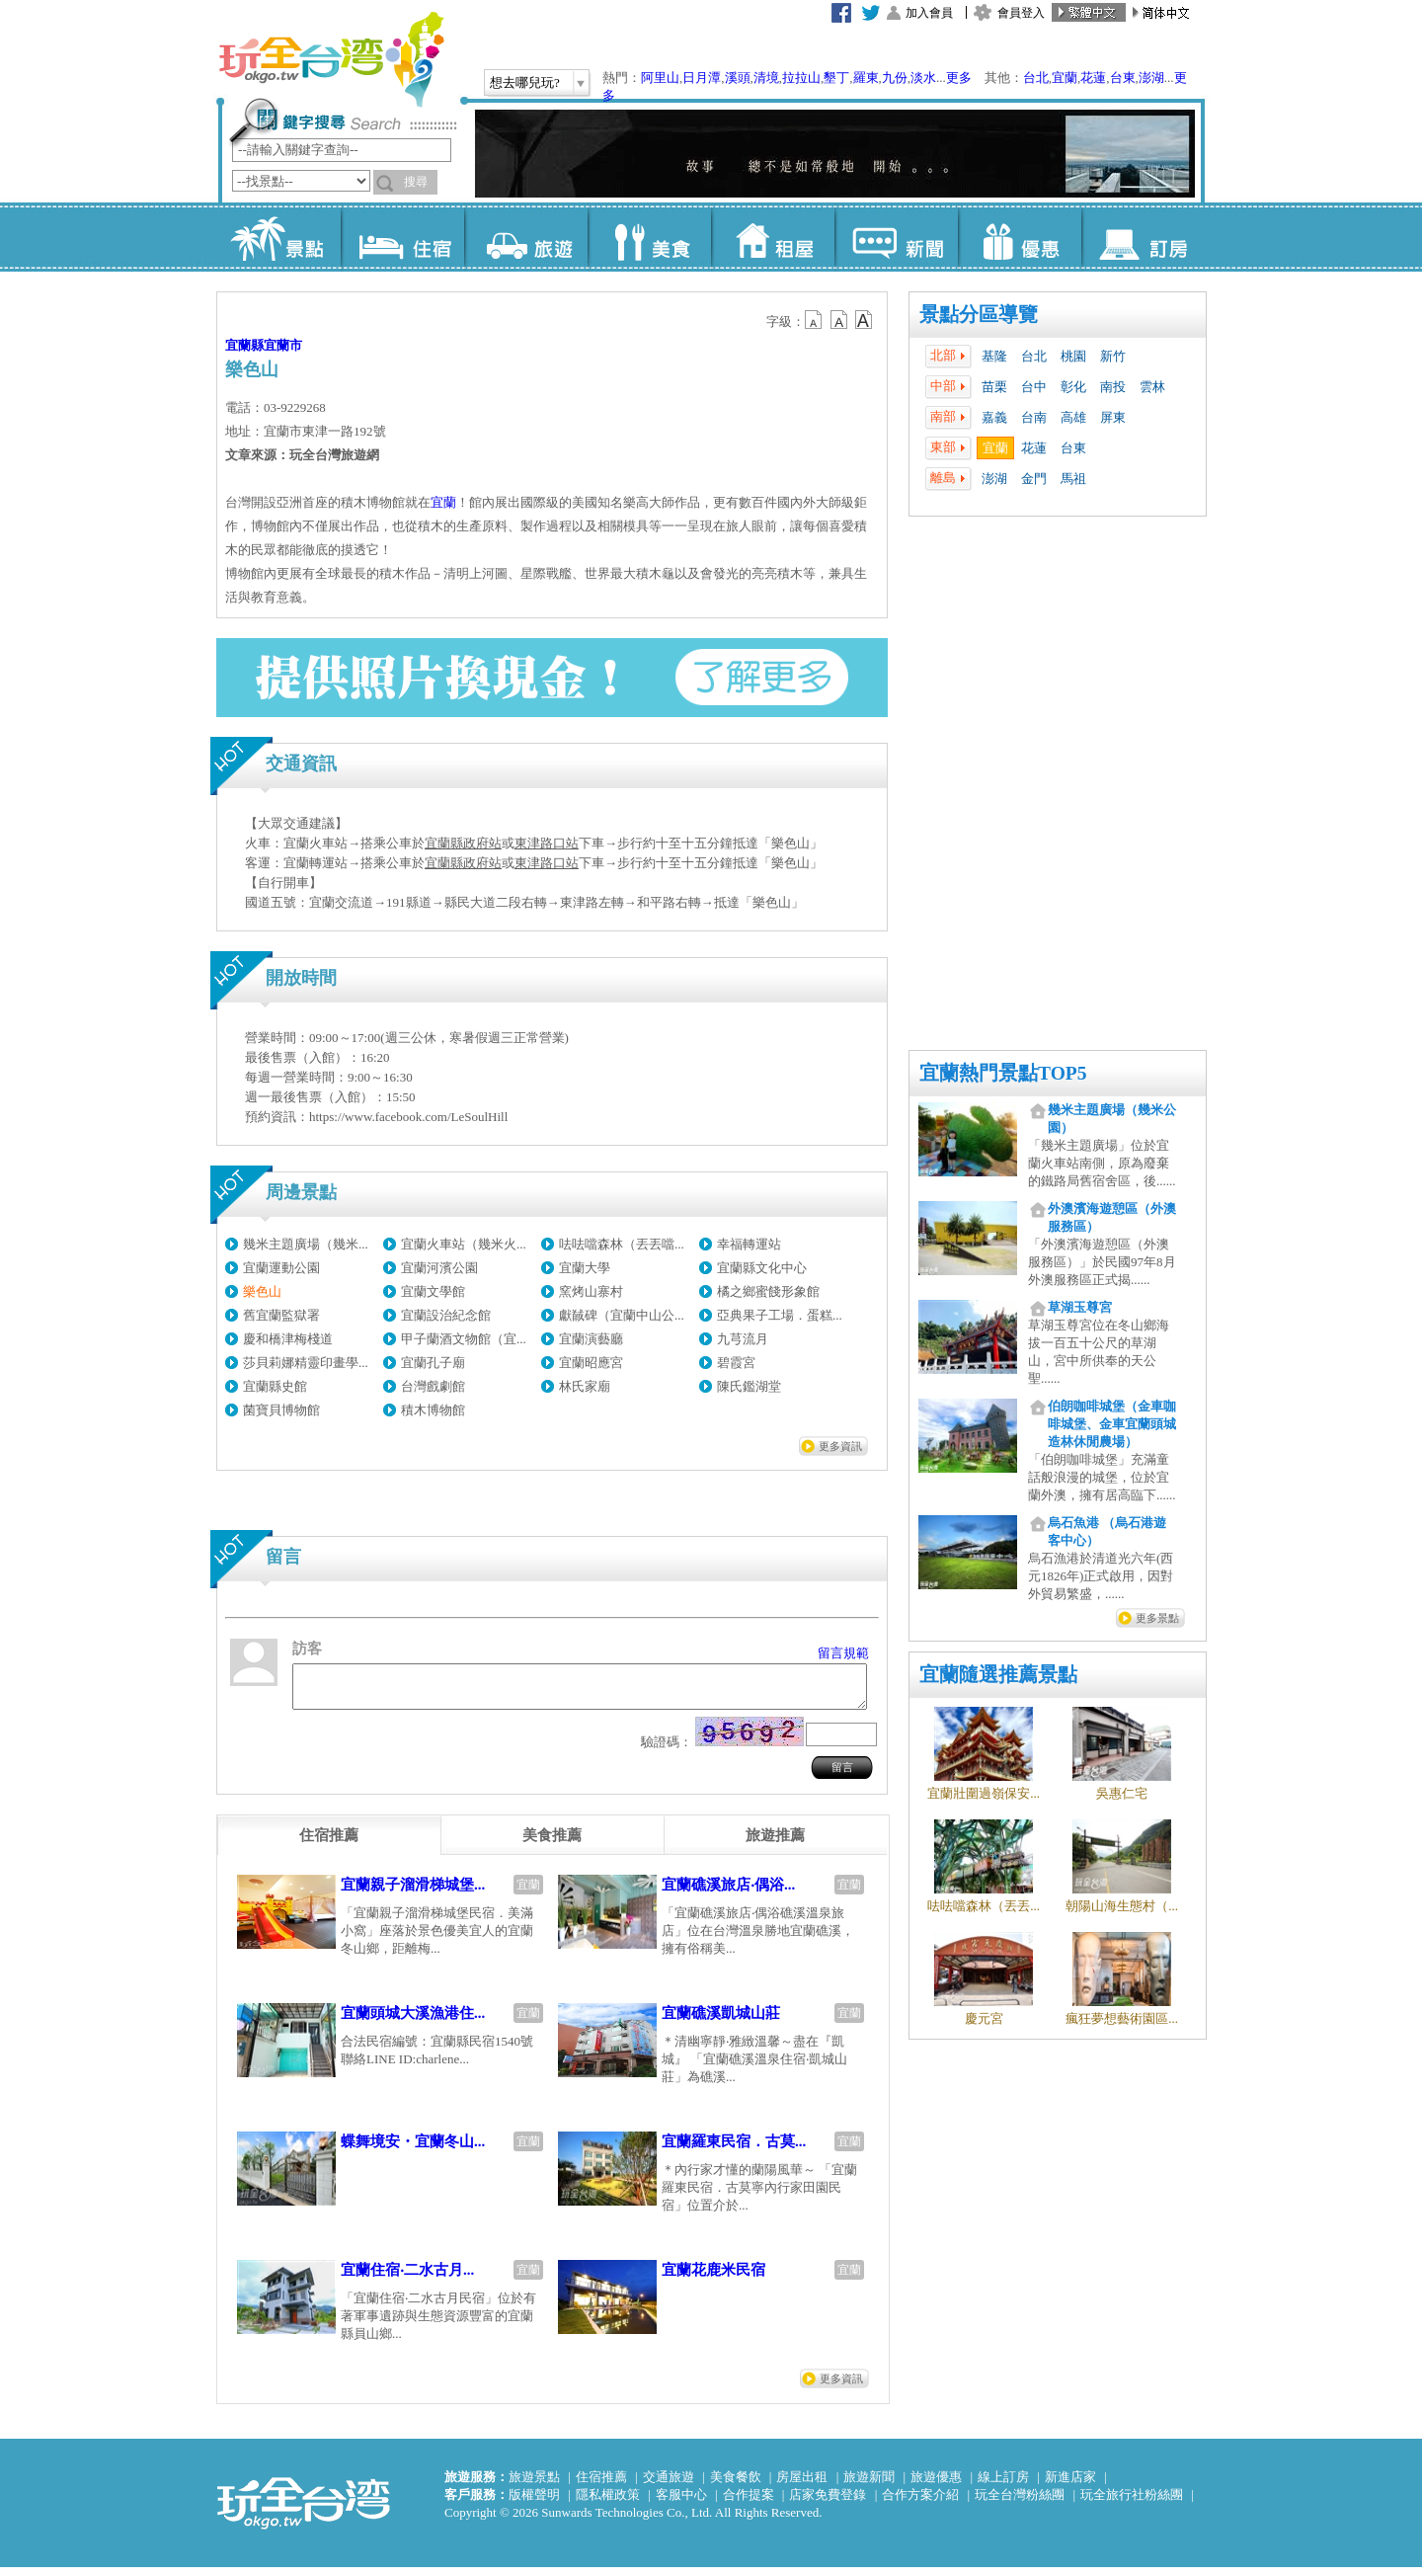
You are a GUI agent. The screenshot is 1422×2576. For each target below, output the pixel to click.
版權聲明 (534, 2503)
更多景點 (1157, 1618)
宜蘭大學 (584, 1267)
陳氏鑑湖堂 (749, 1386)
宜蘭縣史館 (275, 1386)
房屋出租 (802, 2485)
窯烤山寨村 (591, 1291)
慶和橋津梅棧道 (288, 1338)
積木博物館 (433, 1410)
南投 (1113, 386)
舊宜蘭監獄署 (281, 1315)
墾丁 (836, 77)
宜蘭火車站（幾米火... (463, 1244)
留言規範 (843, 1653)
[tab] (328, 1844)
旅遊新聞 (869, 2485)
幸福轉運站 (749, 1244)
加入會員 (929, 13)
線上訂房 (1003, 2485)
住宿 (402, 237)
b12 (815, 320)
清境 (766, 77)
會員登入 (1021, 13)
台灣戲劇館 (433, 1386)
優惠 (1019, 237)
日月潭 (701, 77)
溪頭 (737, 77)
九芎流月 (742, 1338)
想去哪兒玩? (525, 82)
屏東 (1113, 417)
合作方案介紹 (920, 2503)
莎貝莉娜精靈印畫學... (305, 1362)
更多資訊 (840, 1446)
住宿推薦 (601, 2485)
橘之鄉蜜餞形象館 (768, 1291)
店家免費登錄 (827, 2503)
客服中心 (681, 2503)
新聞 (896, 237)
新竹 (1113, 356)
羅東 (866, 77)
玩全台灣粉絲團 (1020, 2503)
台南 (1034, 417)
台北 (1036, 77)
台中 (1034, 386)
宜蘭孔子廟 (433, 1362)
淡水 (923, 77)
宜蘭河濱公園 (439, 1267)
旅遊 (526, 237)
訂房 (1143, 237)
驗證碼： (666, 1750)
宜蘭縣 (244, 345)
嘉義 (994, 417)
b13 (839, 320)
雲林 (1152, 386)
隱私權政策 (608, 2503)
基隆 (994, 356)
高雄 (1073, 417)
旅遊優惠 (936, 2485)
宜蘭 (1064, 77)
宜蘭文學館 (433, 1291)
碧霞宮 (736, 1362)
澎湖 (1151, 77)
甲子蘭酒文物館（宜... (463, 1338)
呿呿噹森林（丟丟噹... (621, 1244)
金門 (1034, 478)
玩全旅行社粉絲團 (1131, 2503)
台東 (1123, 77)
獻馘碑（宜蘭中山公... (621, 1315)
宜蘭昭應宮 (591, 1362)
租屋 (772, 237)
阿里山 (660, 77)
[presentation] (328, 1844)
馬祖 (1073, 478)
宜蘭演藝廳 (591, 1338)
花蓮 (1093, 77)
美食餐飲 (735, 2485)
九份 (895, 77)
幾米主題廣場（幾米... (305, 1244)
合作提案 (748, 2503)
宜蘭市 (283, 345)
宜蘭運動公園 (281, 1267)
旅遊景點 (534, 2485)
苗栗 (994, 386)
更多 (959, 77)
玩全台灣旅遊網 (330, 59)
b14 (864, 320)
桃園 (1073, 356)
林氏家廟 (584, 1386)
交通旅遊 (668, 2485)
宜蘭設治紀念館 (446, 1315)
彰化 (1073, 386)
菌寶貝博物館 (281, 1410)
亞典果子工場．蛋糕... (779, 1315)
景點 (279, 237)
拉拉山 (801, 77)
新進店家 (1070, 2485)
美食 (649, 237)
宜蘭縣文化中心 (762, 1267)
